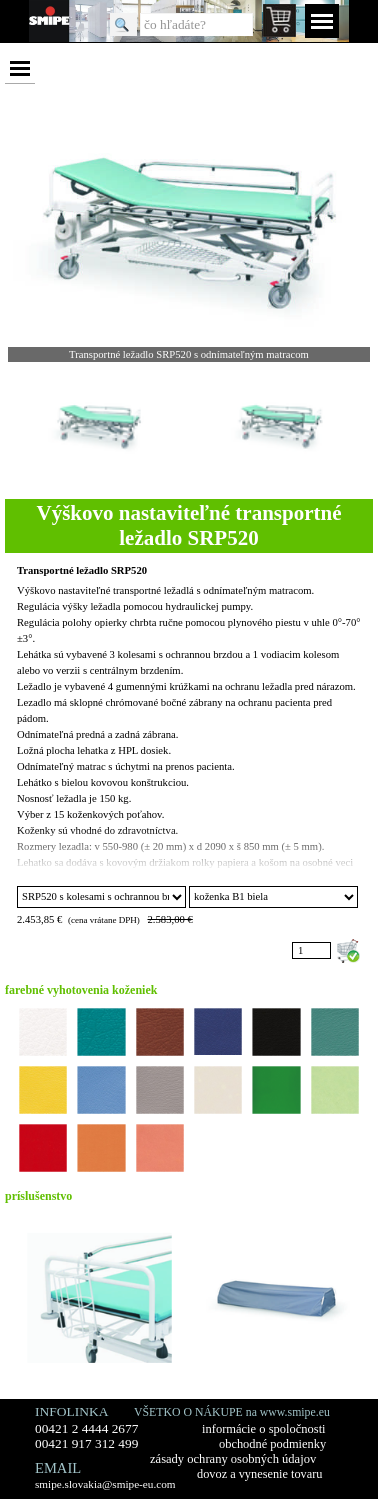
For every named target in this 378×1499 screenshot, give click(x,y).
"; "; (101, 897)
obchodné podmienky (272, 1444)
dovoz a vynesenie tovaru (259, 1474)
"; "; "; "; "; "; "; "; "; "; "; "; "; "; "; (273, 897)
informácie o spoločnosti (264, 1429)
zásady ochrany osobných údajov (233, 1459)
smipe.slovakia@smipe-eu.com (105, 1484)
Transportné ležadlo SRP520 (82, 570)
